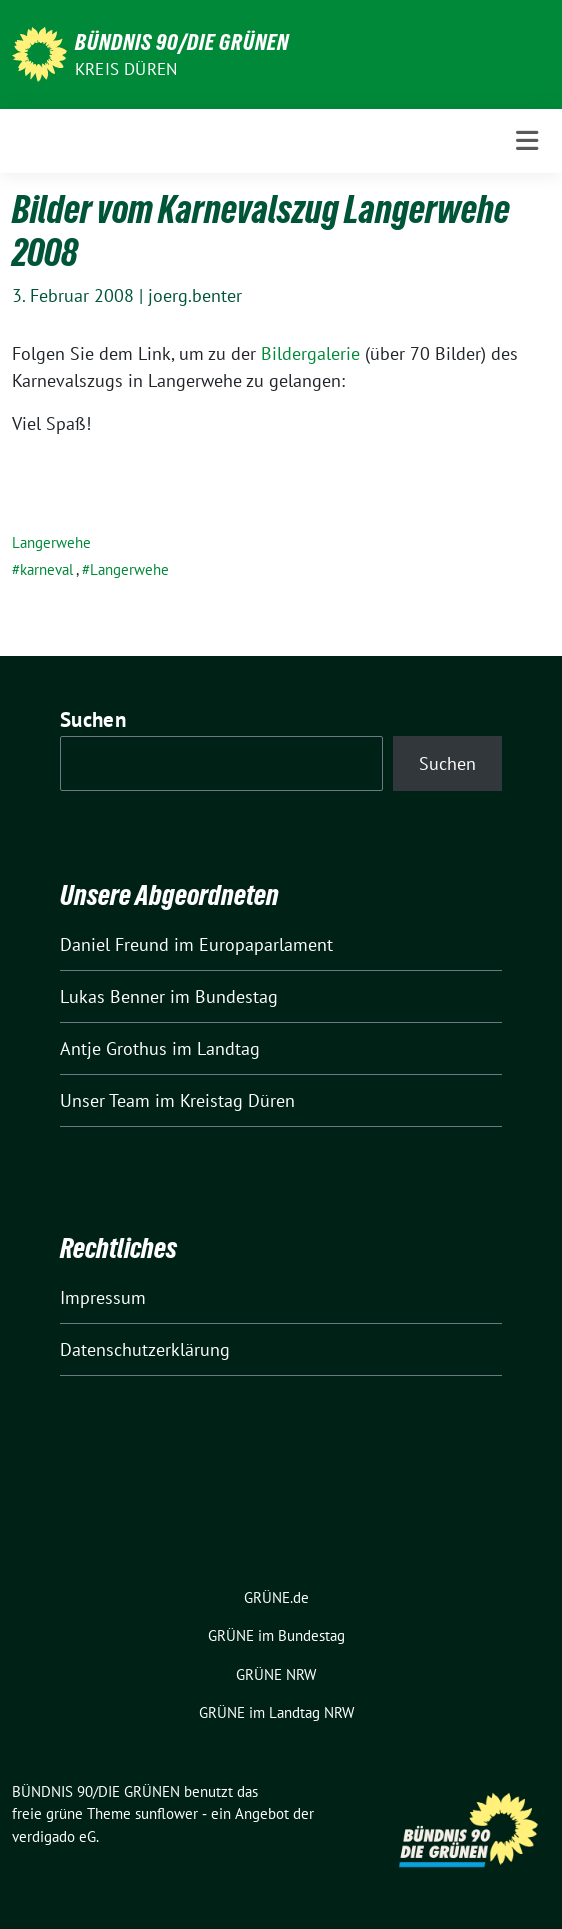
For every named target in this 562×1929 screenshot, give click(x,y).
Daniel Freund (114, 944)
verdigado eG (54, 1836)
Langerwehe (51, 542)
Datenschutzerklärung (145, 1349)
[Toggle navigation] (527, 141)
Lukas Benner (112, 996)
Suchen (93, 719)
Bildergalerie (310, 353)
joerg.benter (195, 295)
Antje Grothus (113, 1048)
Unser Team (105, 1100)
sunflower (166, 1813)
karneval (46, 569)
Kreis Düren (126, 69)
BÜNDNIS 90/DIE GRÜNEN (182, 42)
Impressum (103, 1297)
